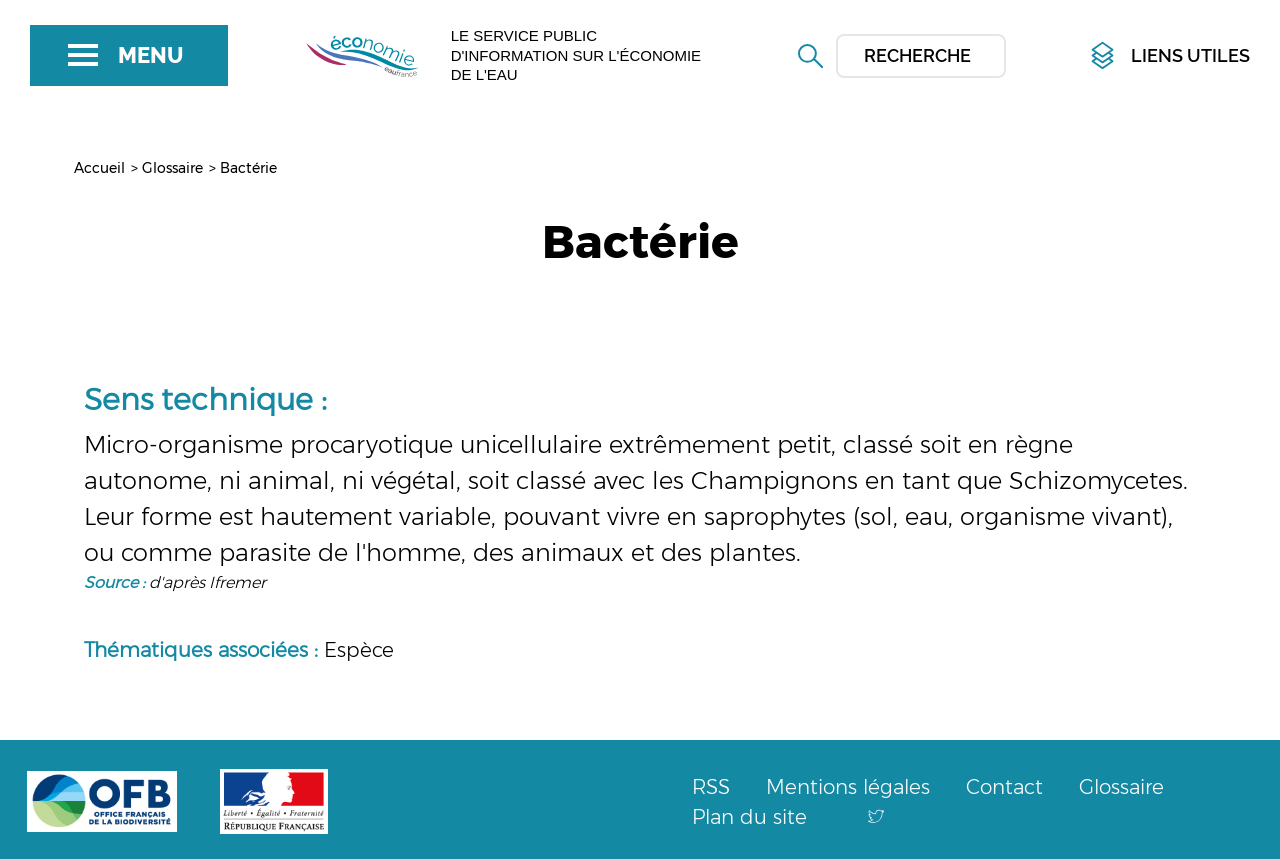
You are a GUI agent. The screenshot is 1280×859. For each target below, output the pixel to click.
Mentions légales (848, 787)
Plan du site (749, 817)
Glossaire (172, 168)
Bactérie (248, 168)
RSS (711, 787)
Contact (1004, 787)
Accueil (99, 168)
